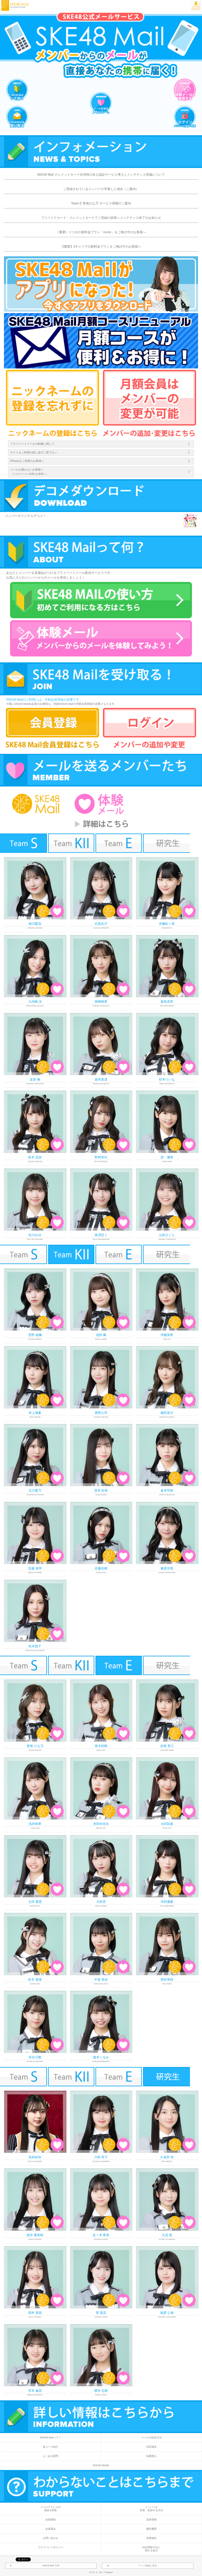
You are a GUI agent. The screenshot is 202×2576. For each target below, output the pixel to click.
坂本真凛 (101, 1079)
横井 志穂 (101, 2390)
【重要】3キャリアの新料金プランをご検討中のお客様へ (101, 246)
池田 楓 (101, 1335)
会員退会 (50, 2528)
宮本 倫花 (35, 2390)
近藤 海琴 (35, 1568)
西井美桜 (167, 1979)
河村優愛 (167, 1901)
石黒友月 (101, 923)
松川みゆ (35, 1235)
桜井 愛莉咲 (35, 2235)
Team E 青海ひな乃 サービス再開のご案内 (101, 203)
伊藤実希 (167, 1335)
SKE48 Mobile (196, 6)
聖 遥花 (101, 2312)
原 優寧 (167, 1157)
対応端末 (151, 2446)
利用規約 (151, 2538)
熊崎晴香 (101, 1001)
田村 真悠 (35, 2312)
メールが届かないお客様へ (29, 471)
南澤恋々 (101, 1235)
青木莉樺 (101, 1746)
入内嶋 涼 (35, 1001)
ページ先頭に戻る (147, 2565)
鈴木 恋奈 (35, 1157)
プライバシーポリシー (50, 2547)
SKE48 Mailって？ (50, 2437)
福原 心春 (167, 2312)
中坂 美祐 (101, 1979)
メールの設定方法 (151, 2437)
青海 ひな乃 (35, 1746)
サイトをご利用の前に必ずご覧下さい (33, 452)
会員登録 (50, 2519)
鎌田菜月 (167, 1412)
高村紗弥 (35, 2157)
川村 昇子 (101, 2157)
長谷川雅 (35, 2057)
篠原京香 (167, 1568)
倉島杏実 (167, 1001)
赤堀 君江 (167, 1746)
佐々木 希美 (101, 2235)
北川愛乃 (35, 1490)
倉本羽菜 (167, 1490)
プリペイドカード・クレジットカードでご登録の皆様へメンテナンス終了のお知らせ (101, 217)
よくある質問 (50, 2456)
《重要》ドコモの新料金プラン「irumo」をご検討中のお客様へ (101, 232)
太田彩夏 (167, 1823)
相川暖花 (35, 923)
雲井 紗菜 (101, 1490)
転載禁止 (151, 2456)
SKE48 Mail (14, 5)
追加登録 (151, 2519)
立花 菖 (167, 2235)
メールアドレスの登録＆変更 (50, 2509)
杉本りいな (167, 1079)
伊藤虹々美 (167, 923)
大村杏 (101, 1901)
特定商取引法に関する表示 (151, 2549)
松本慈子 (35, 1646)
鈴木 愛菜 (35, 1979)
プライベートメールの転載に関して (32, 443)
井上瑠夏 (35, 1412)
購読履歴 (151, 2528)
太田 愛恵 (35, 1901)
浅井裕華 (35, 1823)
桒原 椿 (35, 1079)
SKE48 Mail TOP (51, 2565)
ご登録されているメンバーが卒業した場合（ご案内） (101, 189)
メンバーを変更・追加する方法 (151, 2509)
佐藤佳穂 (101, 1568)
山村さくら (167, 1235)
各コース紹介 (50, 2446)
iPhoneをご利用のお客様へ (27, 460)
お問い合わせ (50, 2538)
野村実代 (101, 1157)
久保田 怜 (167, 2157)
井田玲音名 (101, 1823)
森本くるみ (101, 2057)
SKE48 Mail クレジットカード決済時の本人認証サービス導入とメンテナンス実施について (101, 174)
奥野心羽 (101, 1412)
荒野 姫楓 (35, 1335)
